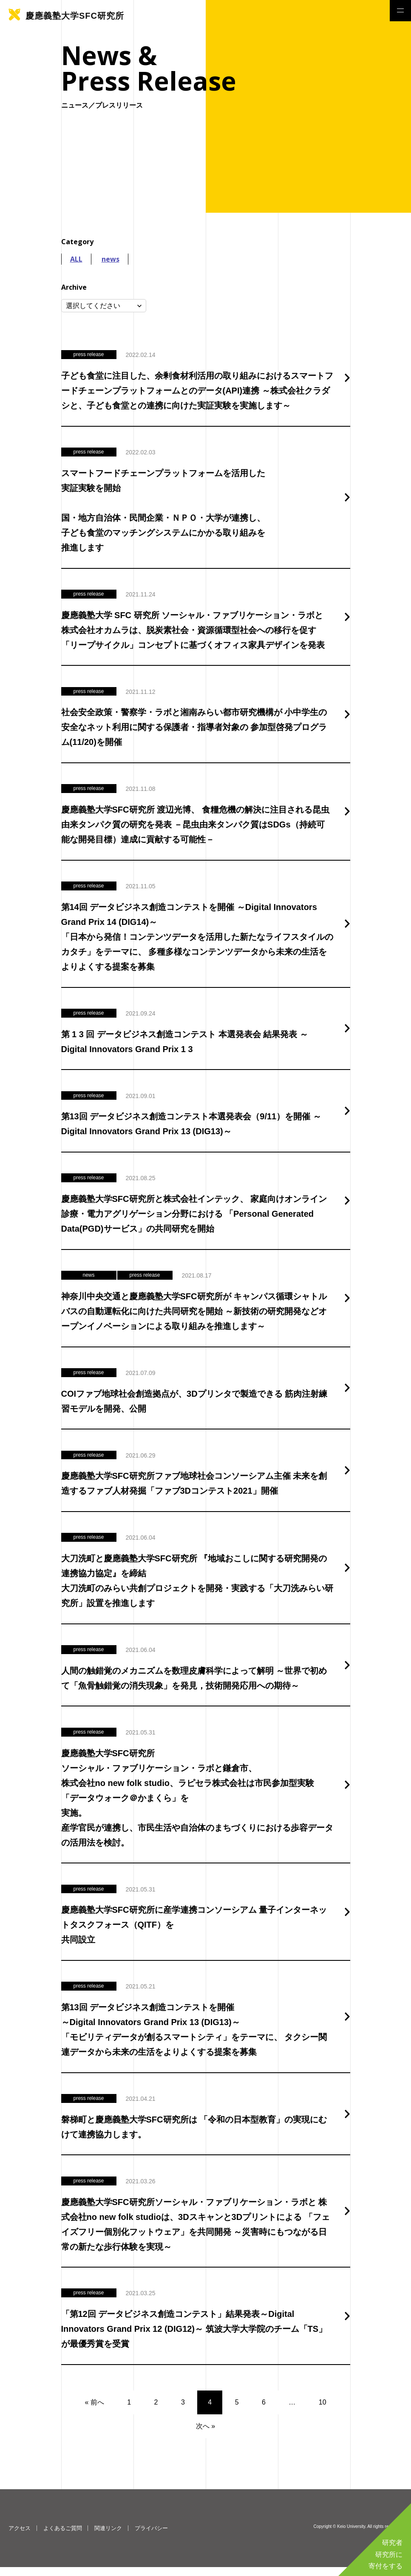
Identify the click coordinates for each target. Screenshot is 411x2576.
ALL (76, 259)
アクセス (20, 2537)
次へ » (205, 2435)
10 (322, 2411)
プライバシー (151, 2537)
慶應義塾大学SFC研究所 (75, 15)
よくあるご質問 (62, 2537)
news (110, 259)
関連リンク (108, 2537)
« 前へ (94, 2411)
